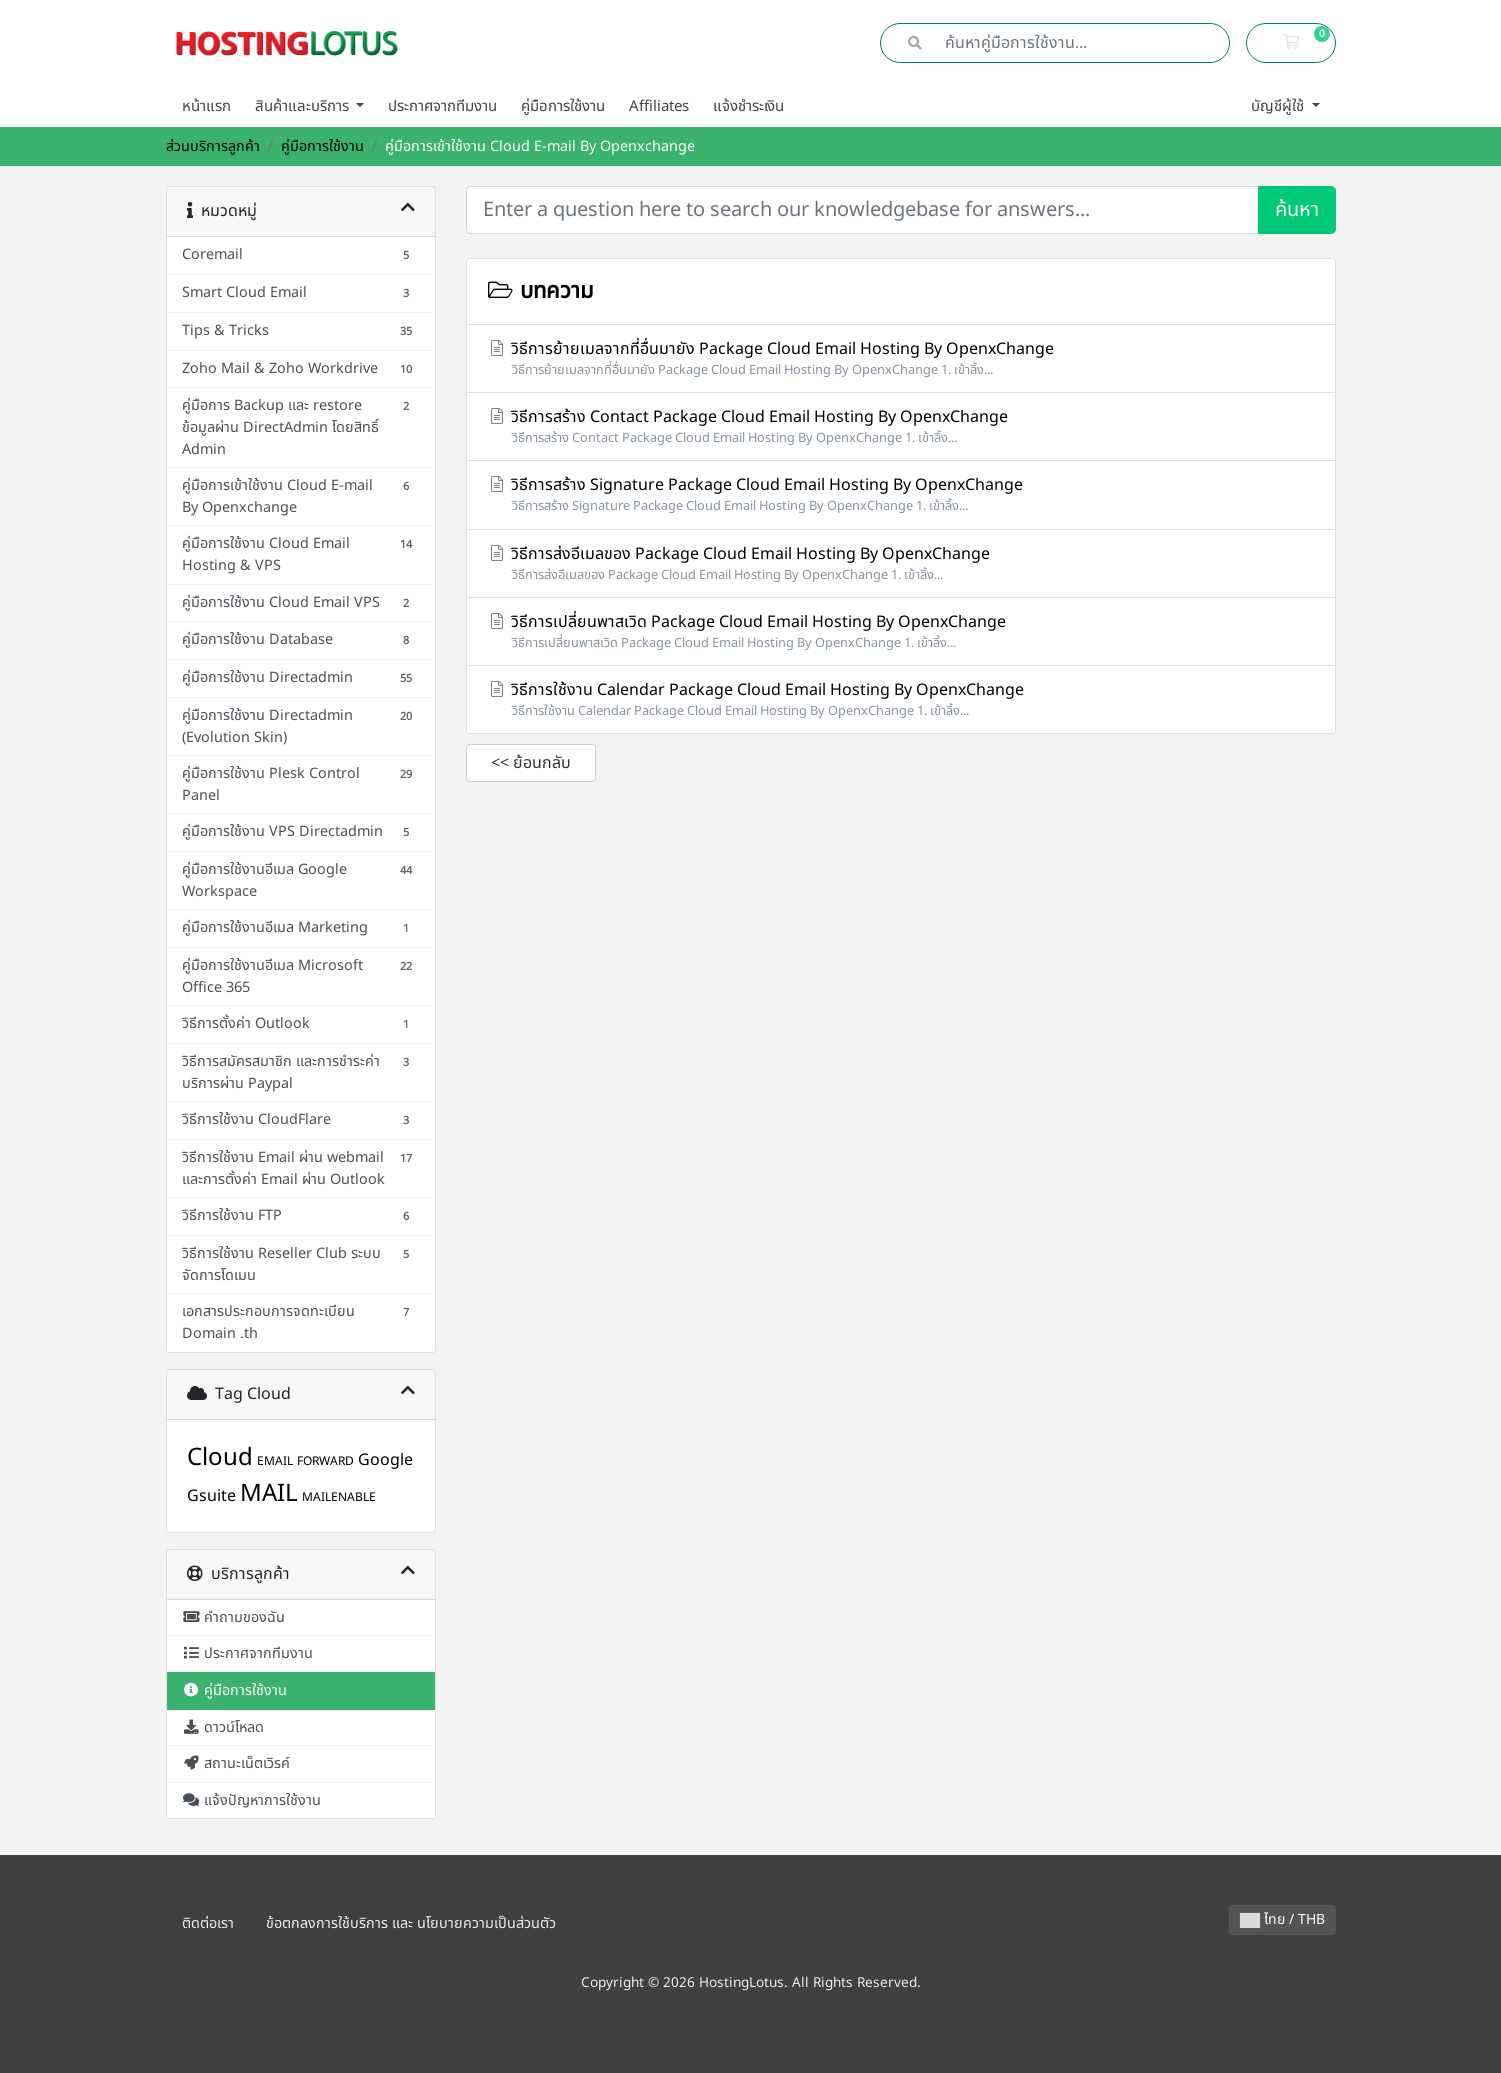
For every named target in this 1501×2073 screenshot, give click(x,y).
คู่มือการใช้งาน (563, 106)
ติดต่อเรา (208, 1923)
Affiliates (659, 106)
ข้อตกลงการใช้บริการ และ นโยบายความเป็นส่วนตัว (411, 1923)
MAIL (269, 1494)
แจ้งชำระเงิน (748, 106)
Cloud (220, 1458)
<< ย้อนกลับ (531, 763)
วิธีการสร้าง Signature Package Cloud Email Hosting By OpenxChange (901, 494)
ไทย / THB (1282, 1919)
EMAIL (275, 1461)
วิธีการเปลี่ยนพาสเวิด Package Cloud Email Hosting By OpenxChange (901, 631)
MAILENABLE (339, 1497)
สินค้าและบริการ (304, 106)
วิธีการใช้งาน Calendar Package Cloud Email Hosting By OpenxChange (901, 699)
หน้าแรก (206, 106)
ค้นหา (1297, 210)
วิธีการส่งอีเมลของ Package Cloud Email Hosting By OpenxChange (901, 563)
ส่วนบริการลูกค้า (213, 146)
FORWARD (325, 1461)
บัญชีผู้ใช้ (1279, 106)
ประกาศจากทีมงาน (442, 106)
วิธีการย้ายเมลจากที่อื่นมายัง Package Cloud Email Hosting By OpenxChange (901, 358)
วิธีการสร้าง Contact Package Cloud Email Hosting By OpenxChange (901, 426)
